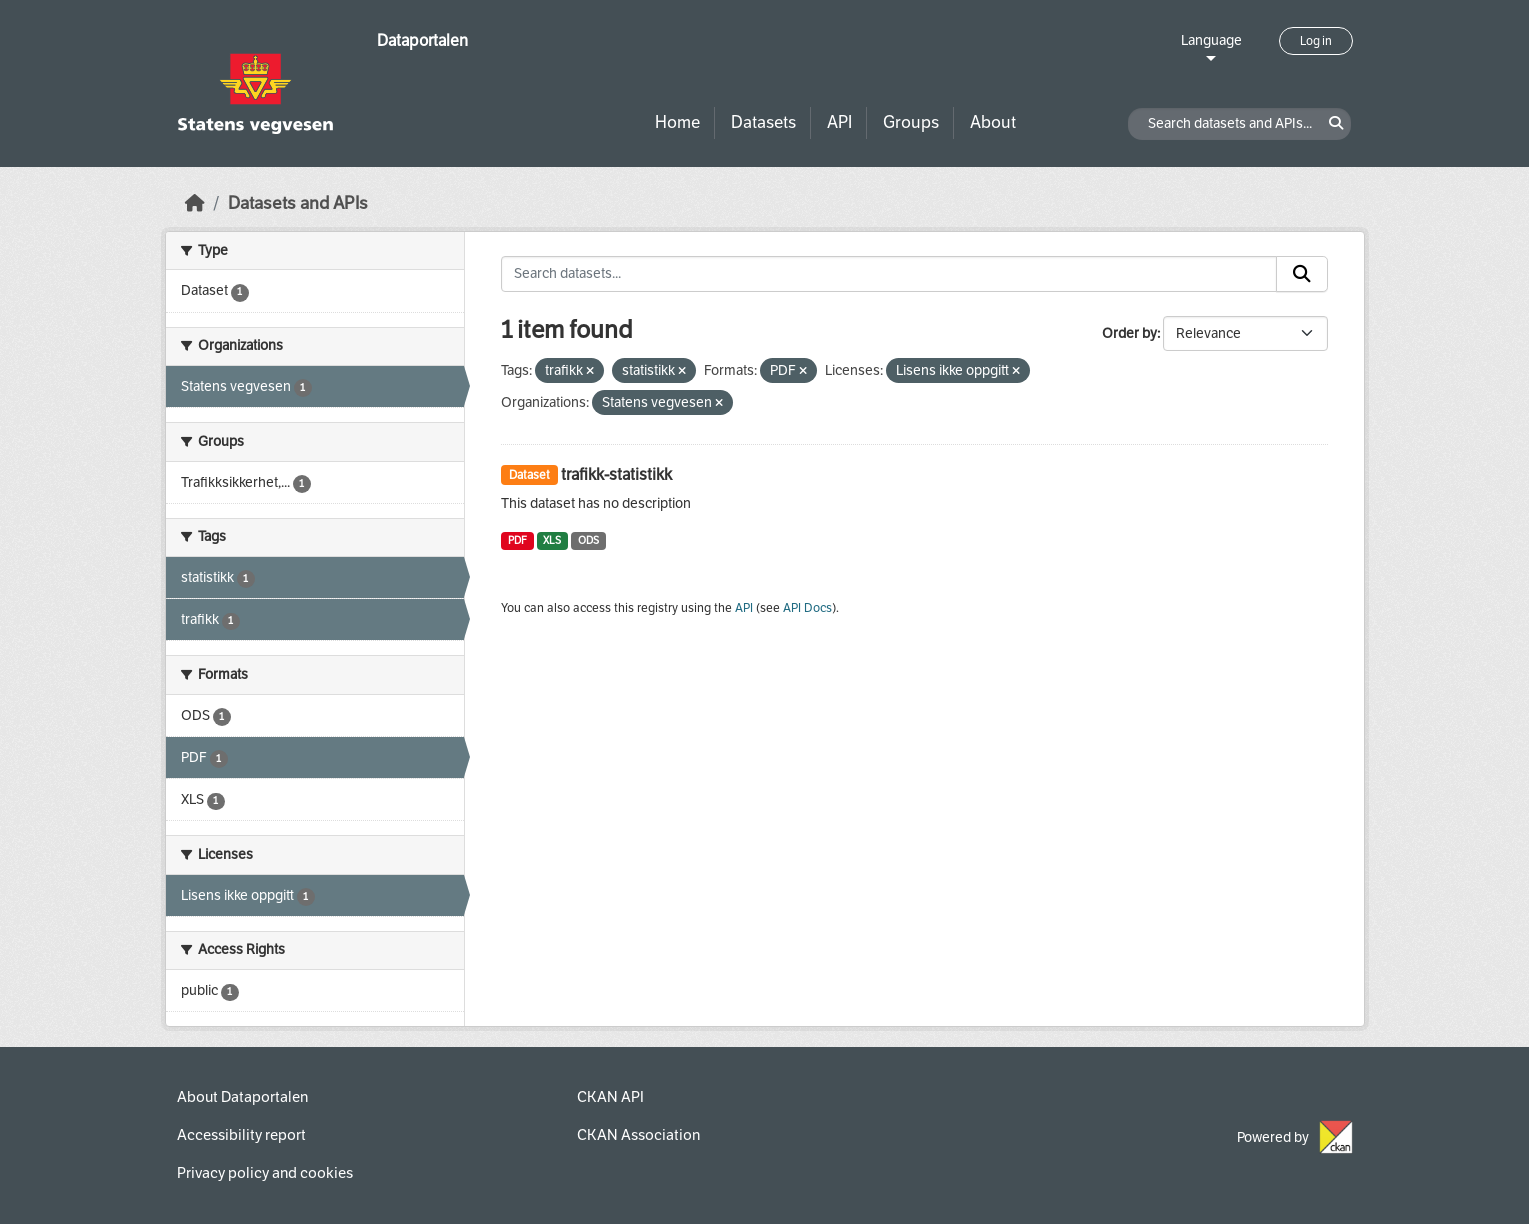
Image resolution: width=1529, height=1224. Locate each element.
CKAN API (610, 1097)
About (993, 122)
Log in (1316, 41)
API (839, 122)
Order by (1129, 333)
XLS (552, 540)
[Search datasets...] (889, 274)
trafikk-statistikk (616, 474)
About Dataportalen (242, 1097)
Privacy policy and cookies (265, 1173)
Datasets (763, 122)
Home (677, 122)
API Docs (807, 608)
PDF (517, 540)
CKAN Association (638, 1135)
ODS (588, 540)
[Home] (195, 203)
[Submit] (1302, 274)
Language (1211, 40)
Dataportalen (422, 40)
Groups (911, 122)
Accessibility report (241, 1135)
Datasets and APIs (298, 203)
